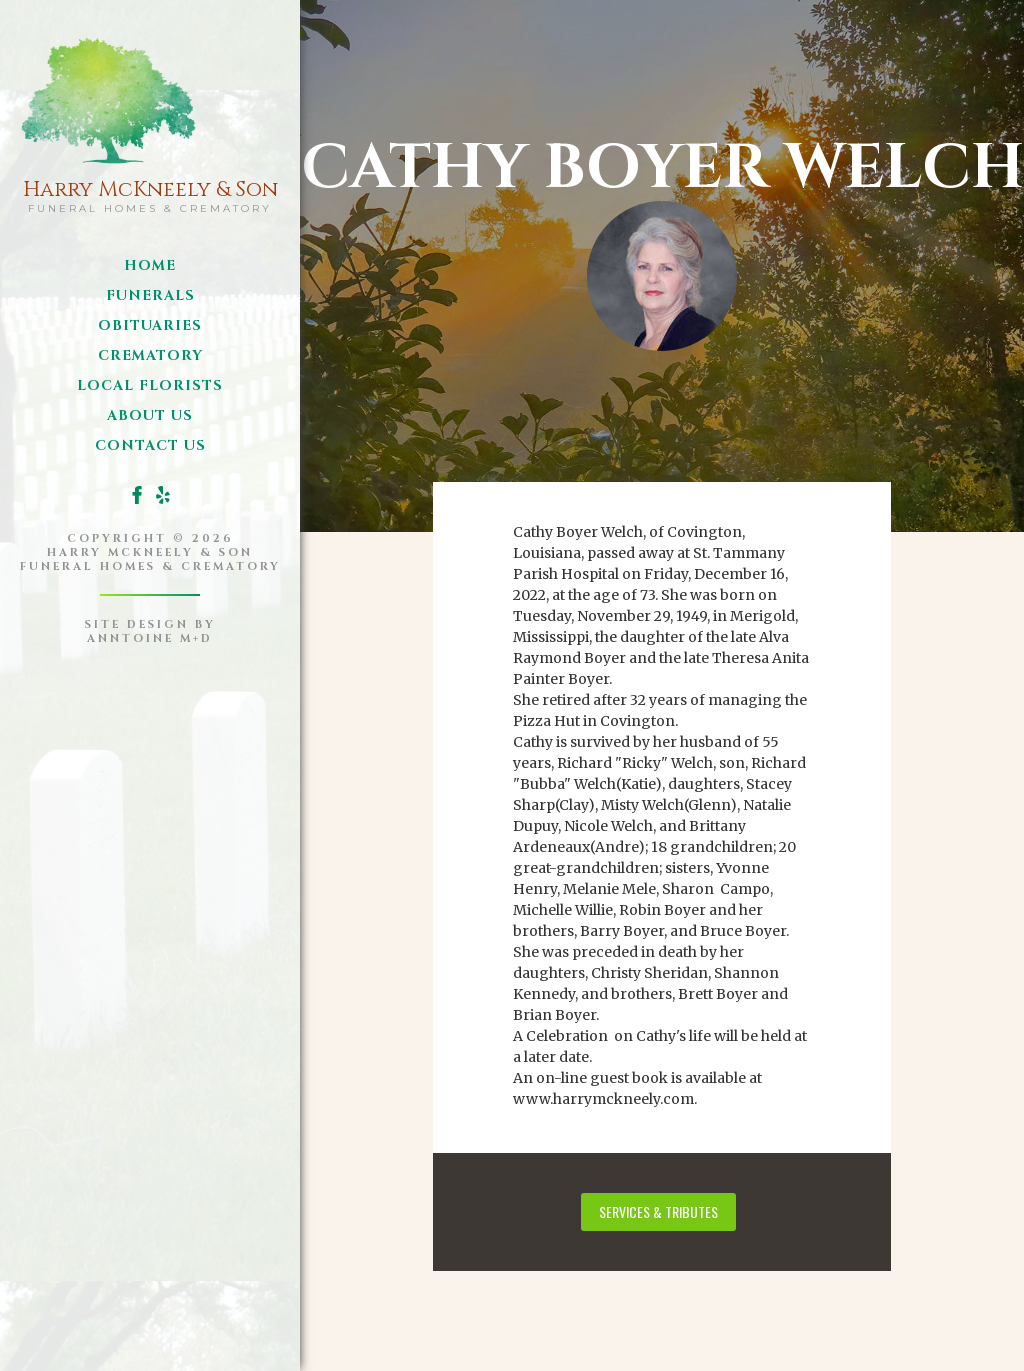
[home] (150, 120)
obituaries (150, 325)
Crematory (150, 355)
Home (150, 265)
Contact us (150, 445)
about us (150, 415)
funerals (150, 295)
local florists (150, 385)
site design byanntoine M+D (150, 631)
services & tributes (658, 1211)
